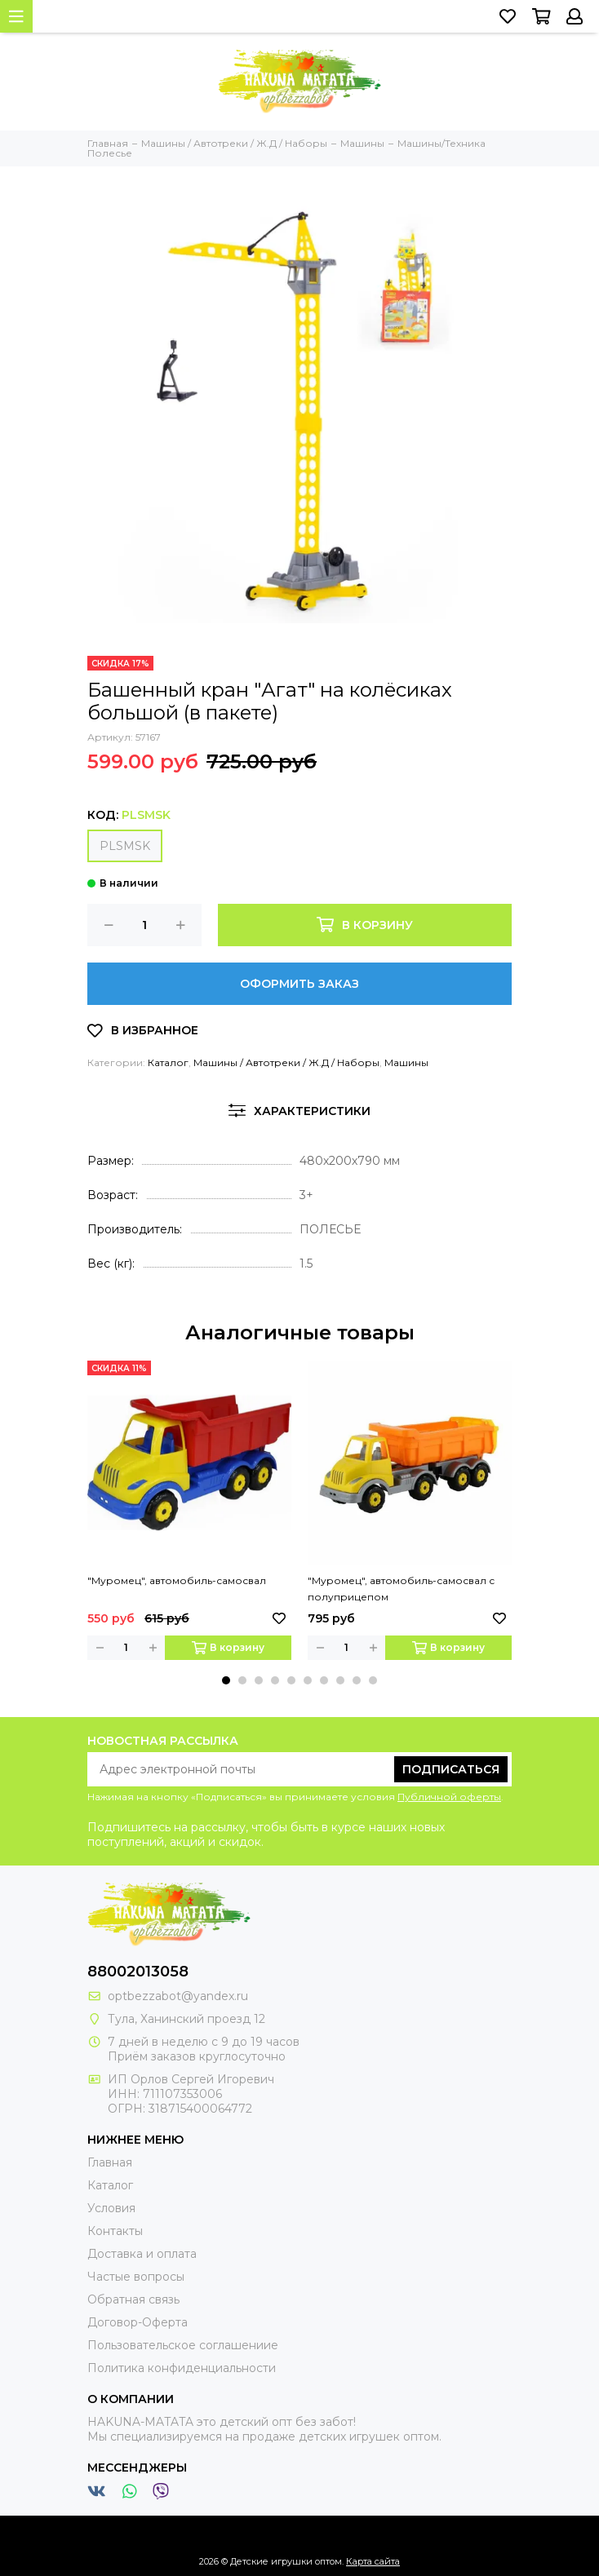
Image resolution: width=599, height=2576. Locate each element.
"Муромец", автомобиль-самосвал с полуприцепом (401, 1588)
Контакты (115, 2231)
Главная (109, 2162)
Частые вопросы (135, 2276)
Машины (406, 1062)
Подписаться (450, 1769)
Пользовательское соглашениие (182, 2345)
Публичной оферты (449, 1796)
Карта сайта (373, 2561)
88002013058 (138, 1972)
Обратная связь (133, 2299)
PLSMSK (125, 846)
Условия (111, 2208)
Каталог (168, 1062)
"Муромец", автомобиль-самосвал (176, 1580)
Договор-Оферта (137, 2322)
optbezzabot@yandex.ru (178, 1996)
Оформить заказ (299, 983)
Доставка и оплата (142, 2253)
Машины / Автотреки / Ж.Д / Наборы (286, 1062)
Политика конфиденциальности (181, 2368)
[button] (226, 1680)
